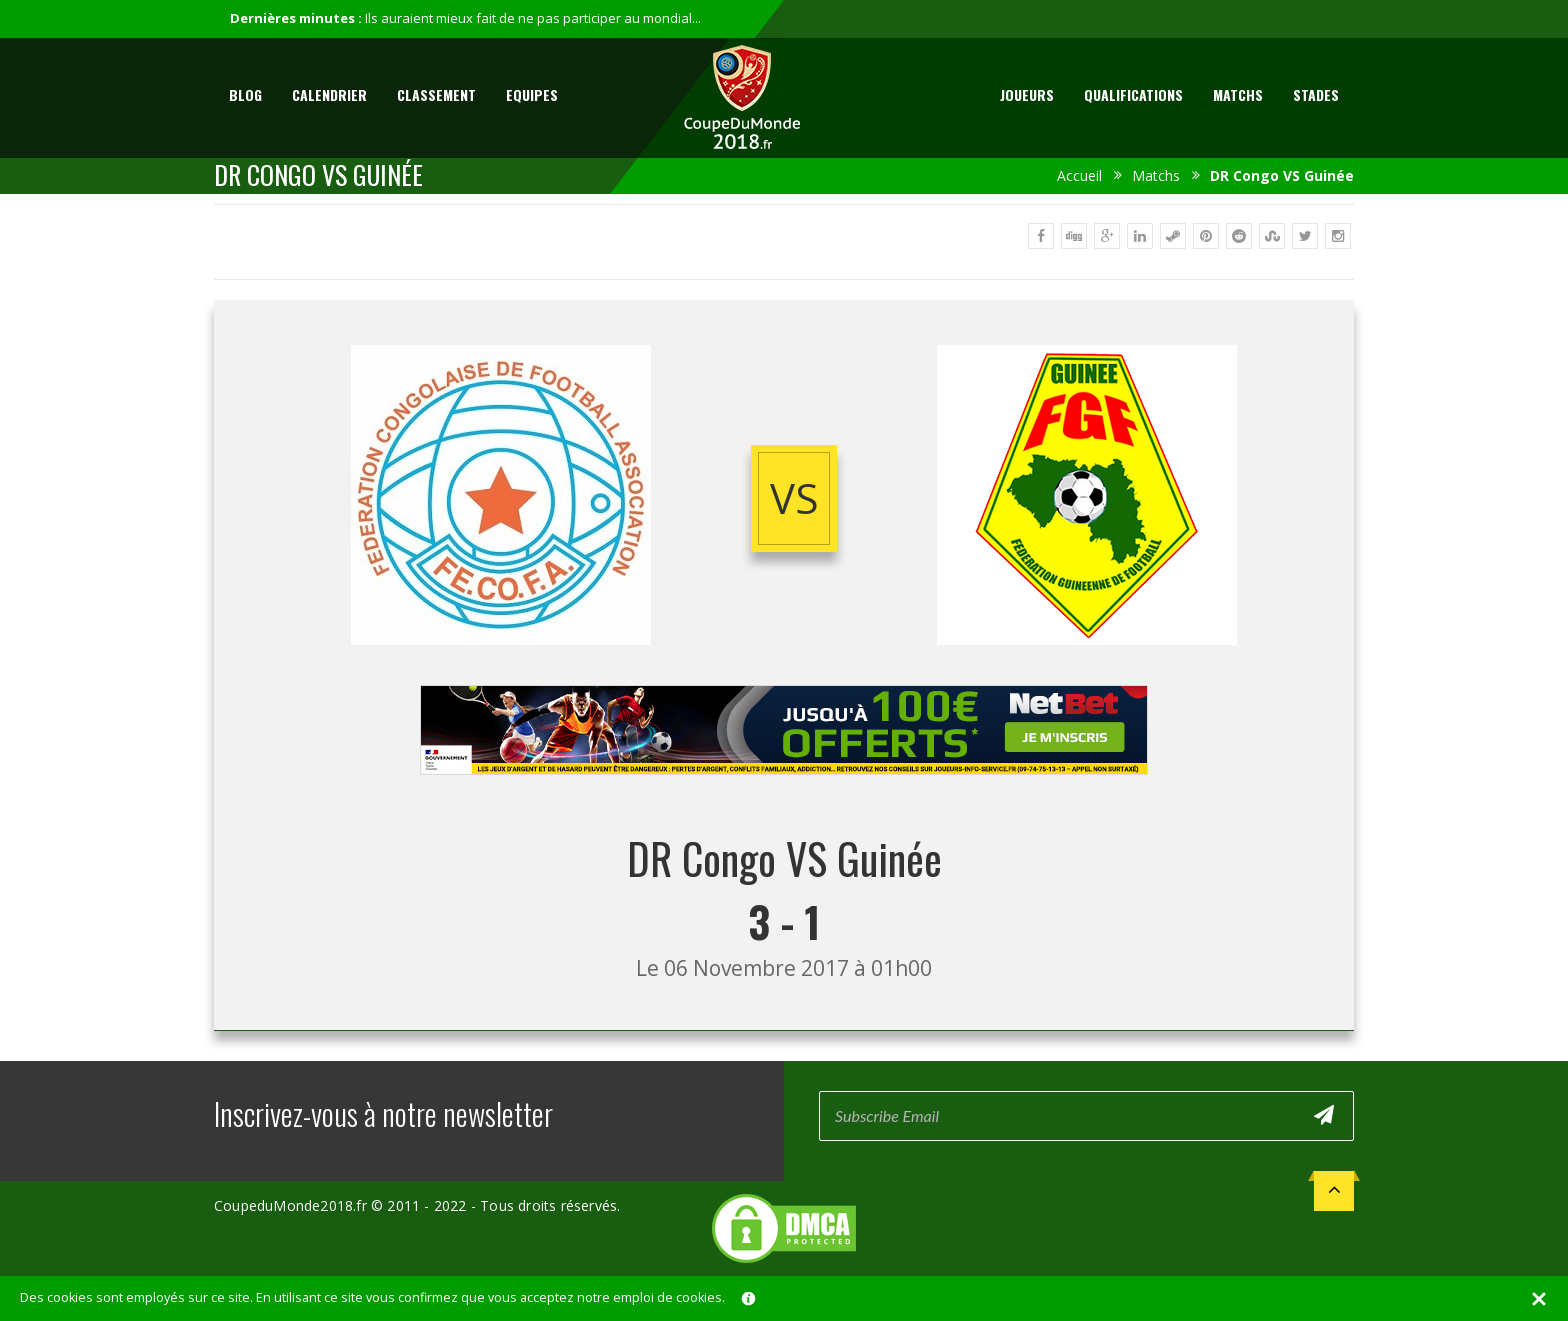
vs (794, 498)
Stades (1316, 94)
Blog (245, 94)
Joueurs (1027, 94)
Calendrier (329, 94)
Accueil (1079, 175)
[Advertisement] (784, 793)
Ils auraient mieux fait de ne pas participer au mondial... (533, 18)
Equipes (532, 94)
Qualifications (1133, 94)
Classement (436, 94)
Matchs (1238, 94)
